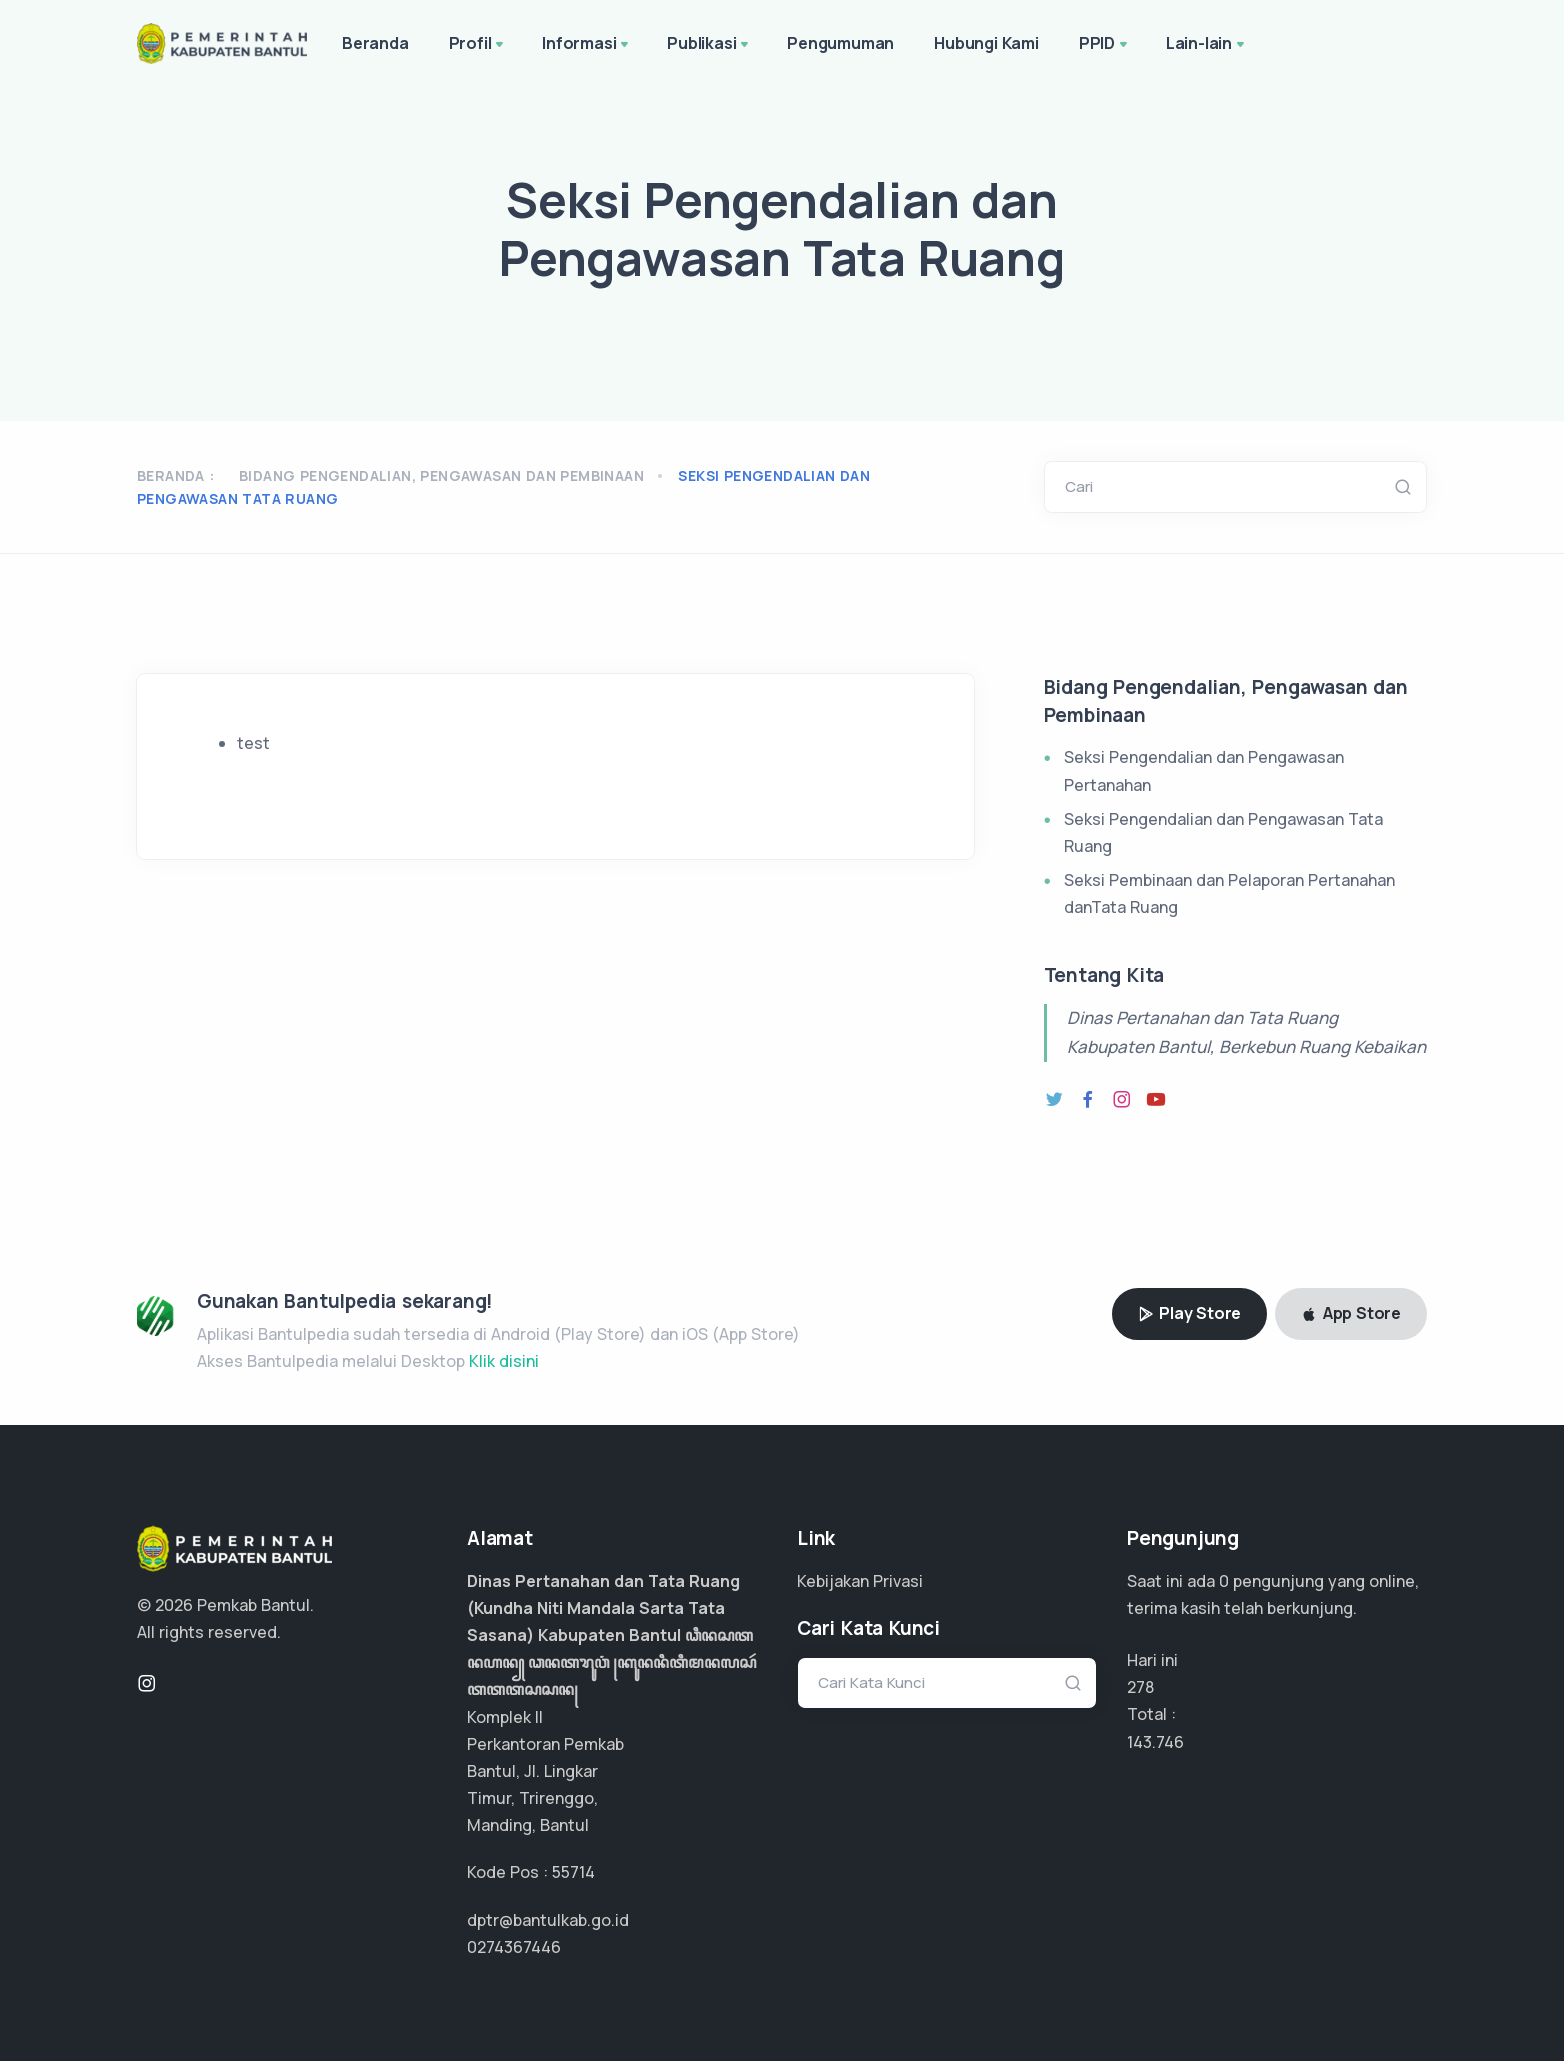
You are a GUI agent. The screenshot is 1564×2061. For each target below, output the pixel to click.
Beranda (375, 43)
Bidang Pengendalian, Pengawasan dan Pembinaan (441, 475)
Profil (478, 45)
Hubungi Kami (986, 43)
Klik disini (504, 1361)
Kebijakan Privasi (860, 1581)
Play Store (1190, 1313)
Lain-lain (1207, 45)
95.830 (1152, 1742)
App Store (1351, 1313)
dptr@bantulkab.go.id (548, 1920)
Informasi (587, 45)
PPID (1105, 45)
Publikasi (709, 45)
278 (1140, 1687)
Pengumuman (840, 43)
